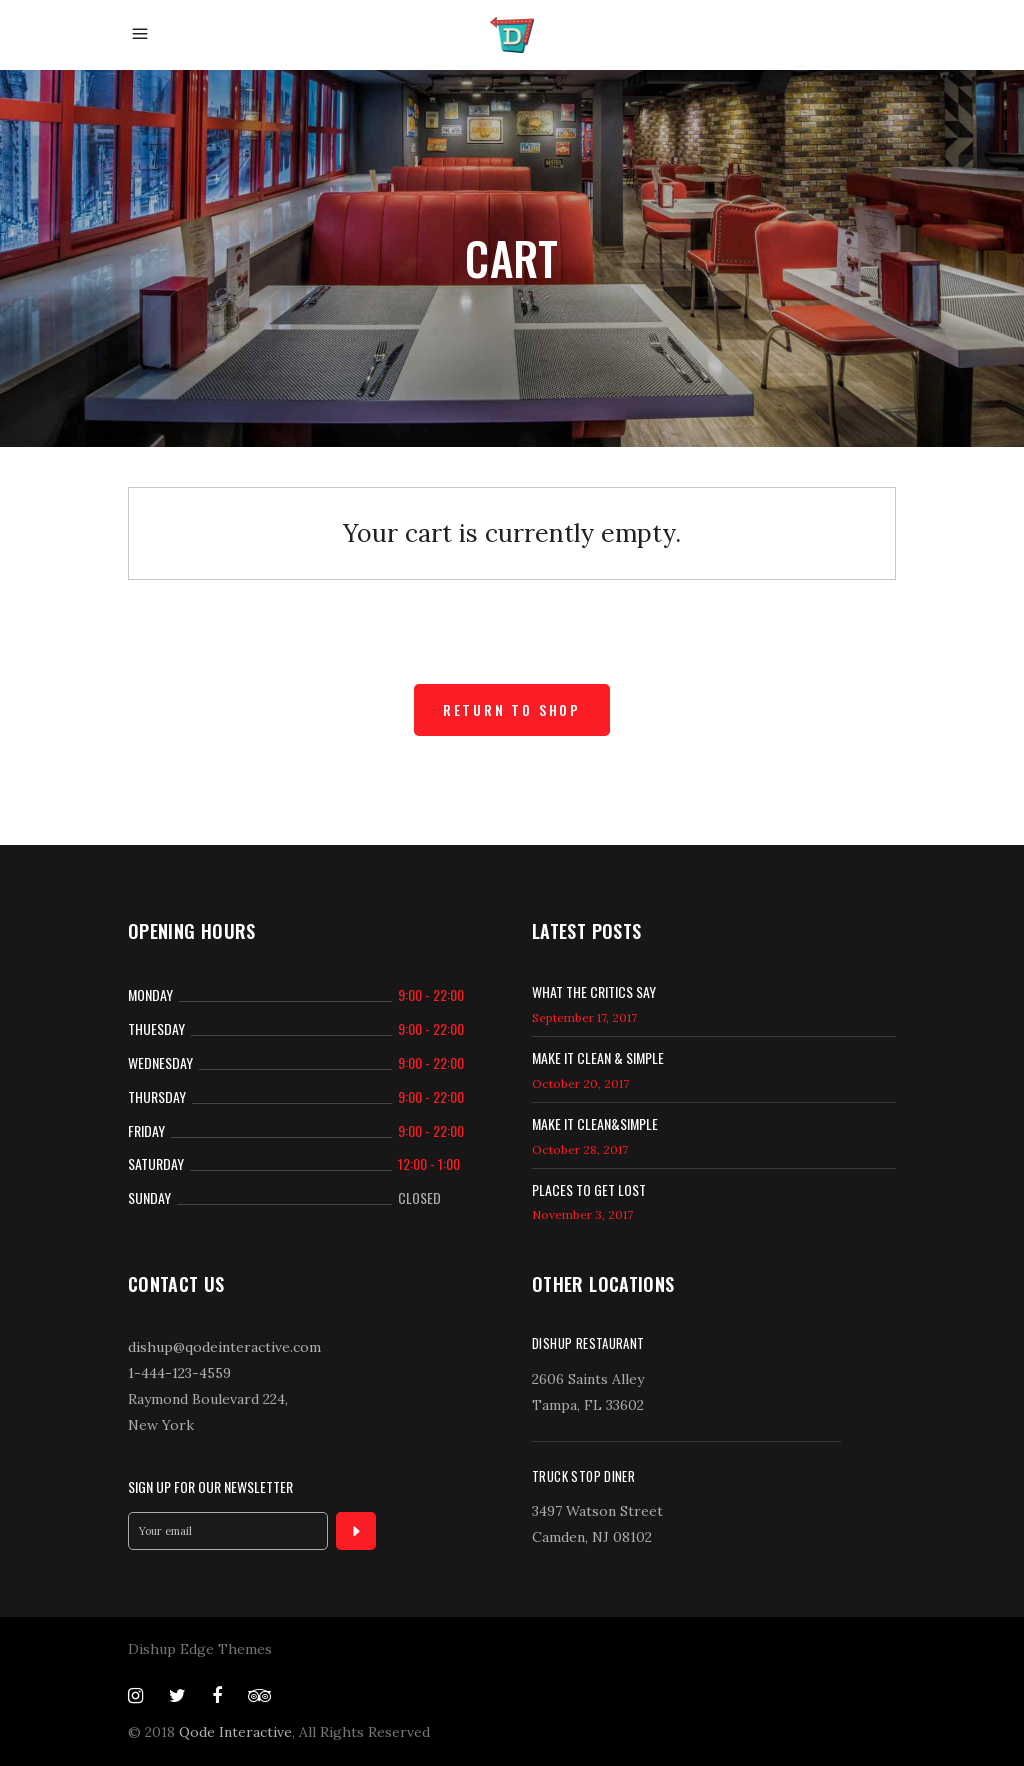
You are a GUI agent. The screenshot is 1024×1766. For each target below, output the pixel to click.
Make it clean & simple (598, 1057)
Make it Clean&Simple (595, 1123)
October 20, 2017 (580, 1083)
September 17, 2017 (584, 1017)
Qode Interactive (235, 1732)
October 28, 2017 (580, 1149)
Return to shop (512, 709)
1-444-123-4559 (179, 1373)
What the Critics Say (594, 991)
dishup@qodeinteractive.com (224, 1347)
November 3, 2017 (582, 1214)
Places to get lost (589, 1189)
